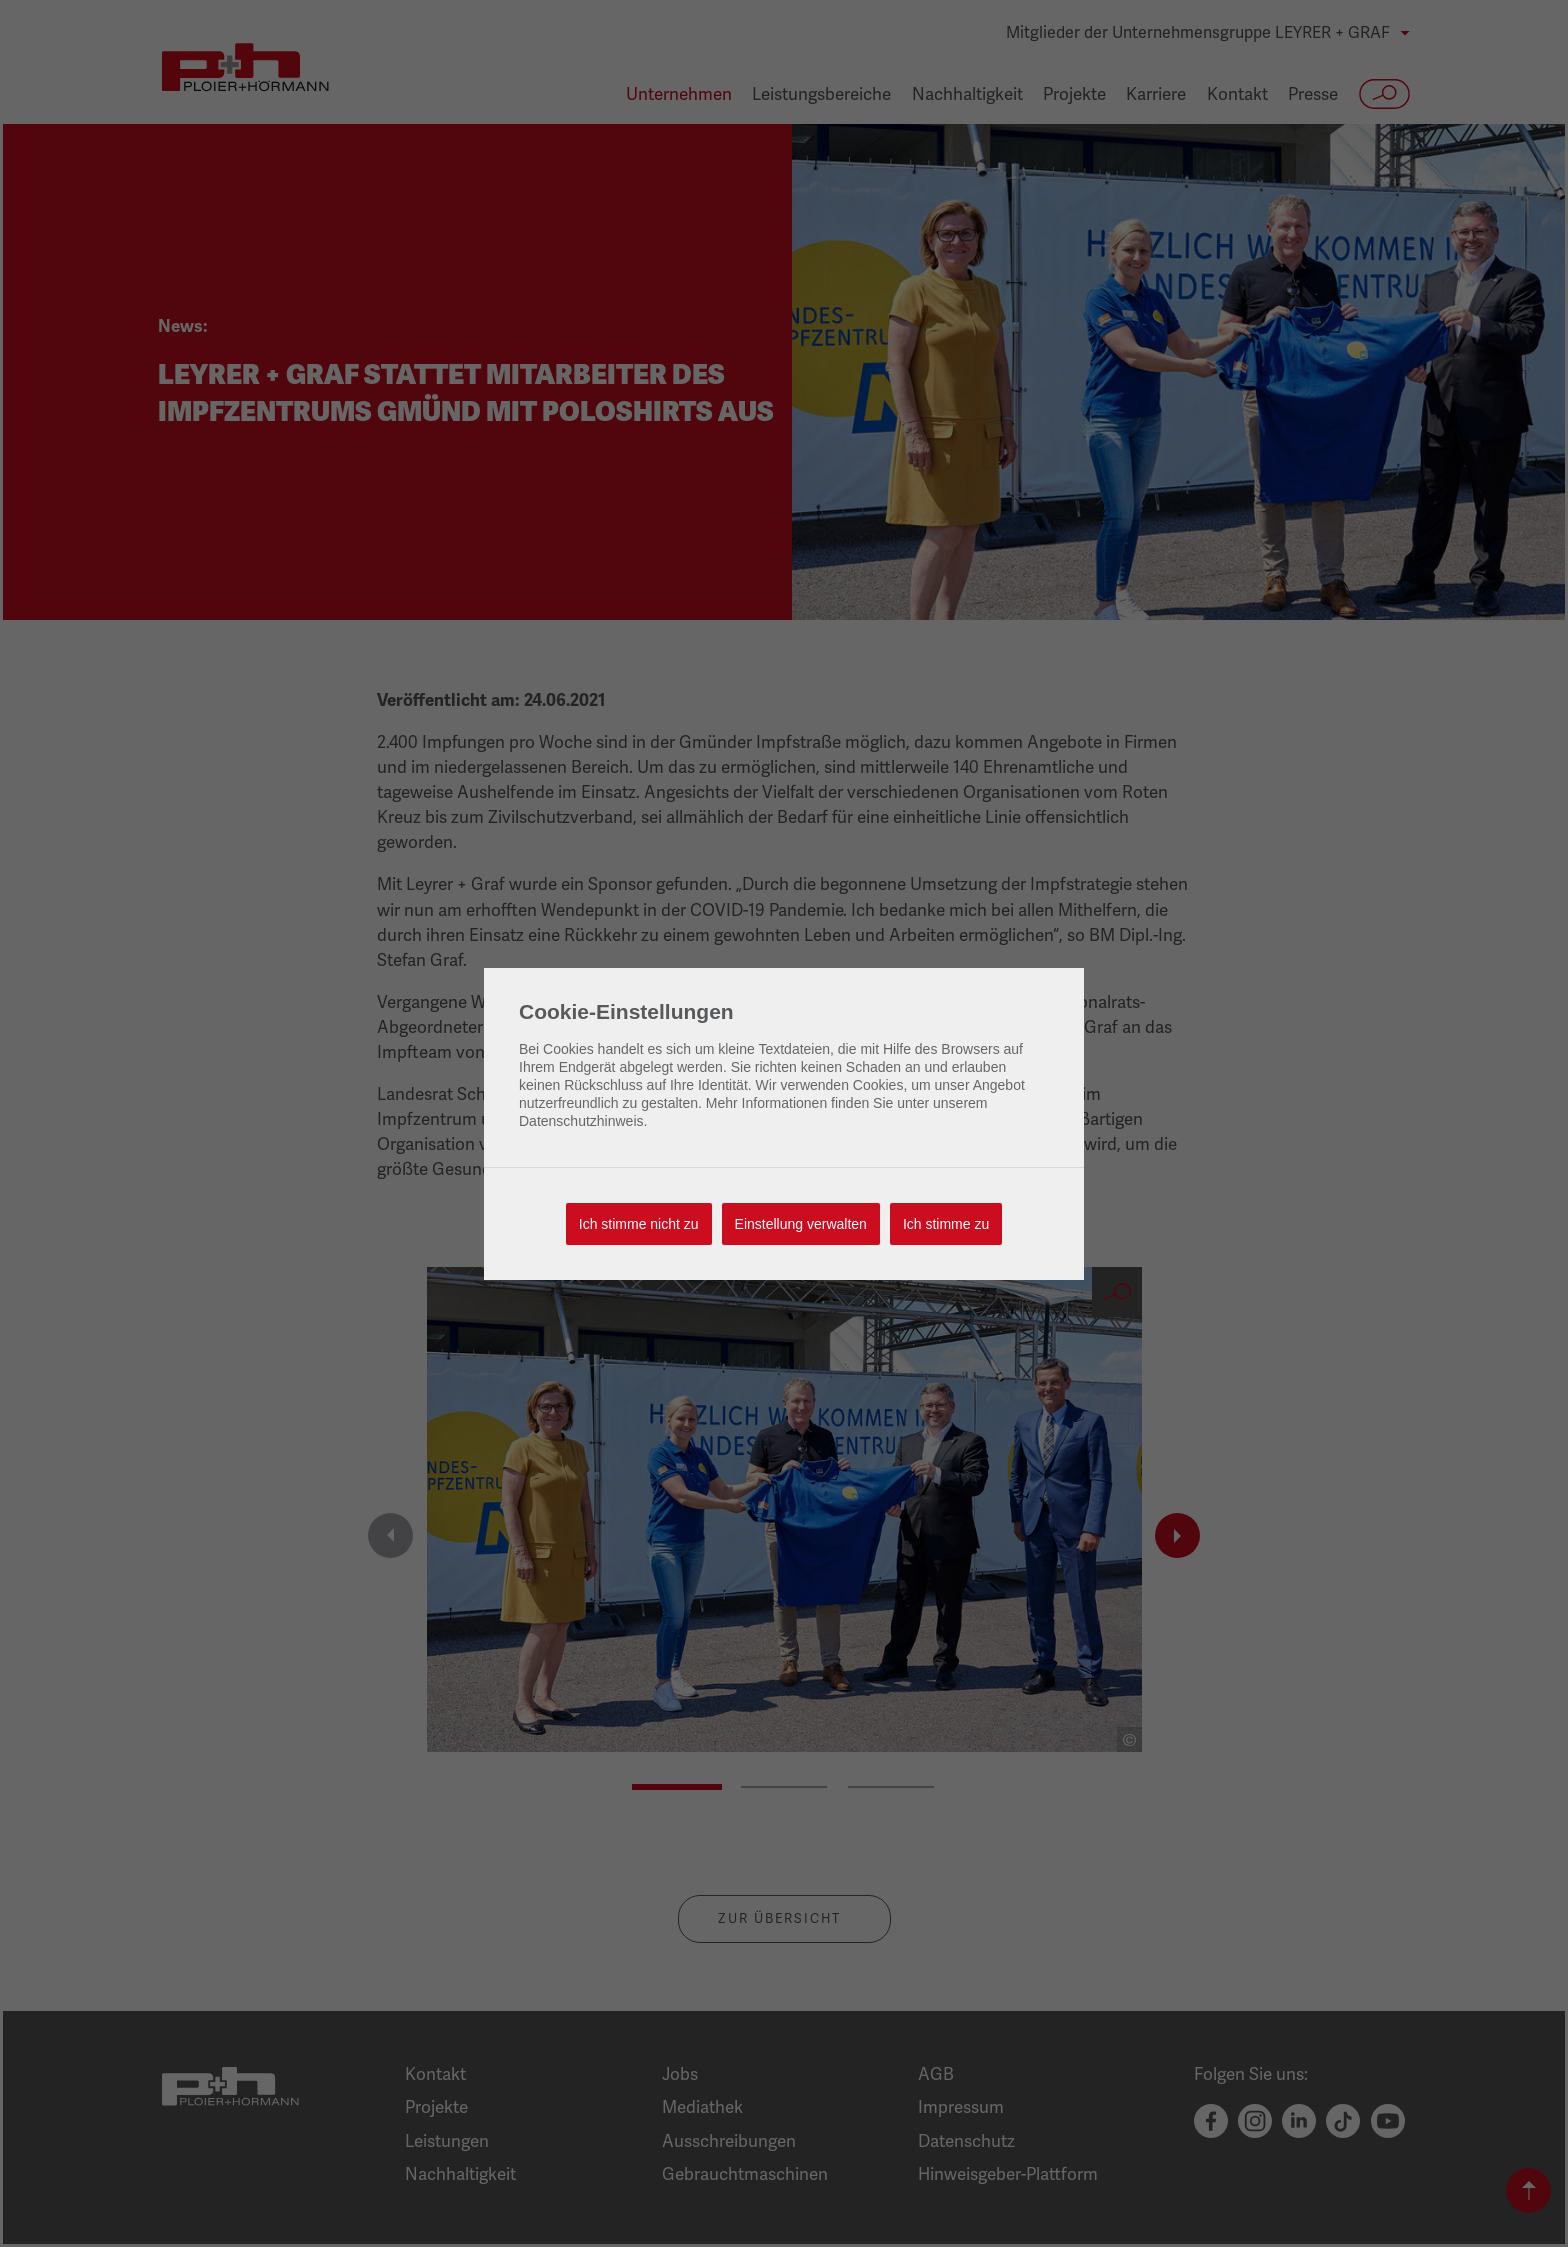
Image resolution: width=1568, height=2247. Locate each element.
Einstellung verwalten (801, 1224)
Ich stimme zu (946, 1224)
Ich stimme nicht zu (639, 1224)
